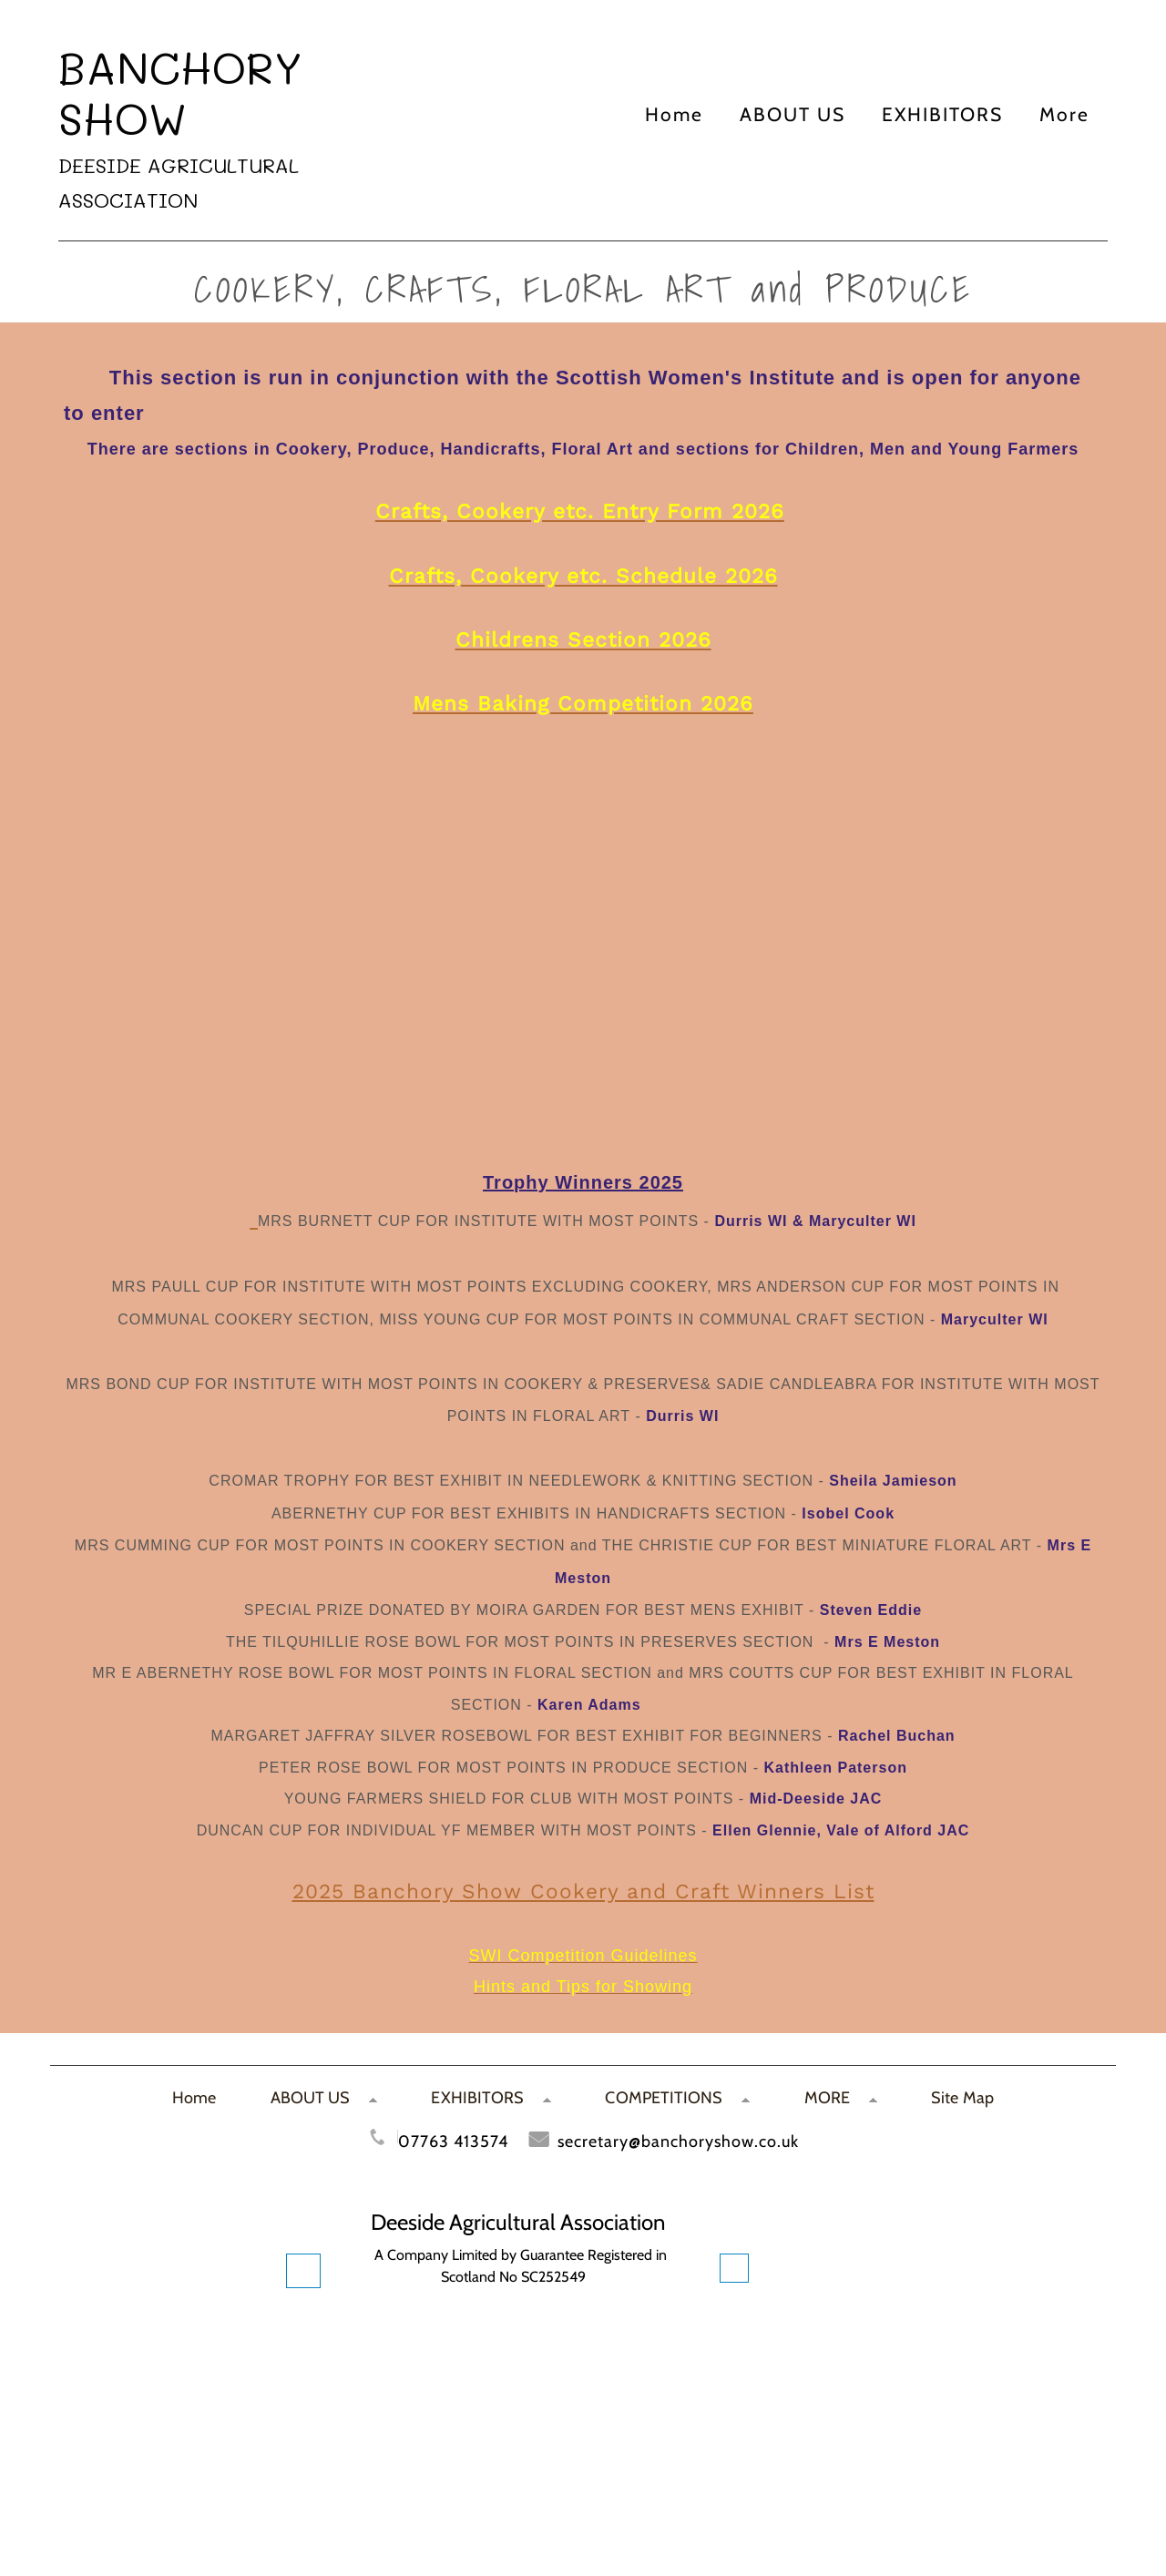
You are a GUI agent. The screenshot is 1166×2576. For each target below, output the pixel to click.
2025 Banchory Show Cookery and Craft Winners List (583, 1891)
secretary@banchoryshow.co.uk (678, 2141)
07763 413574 (453, 2141)
